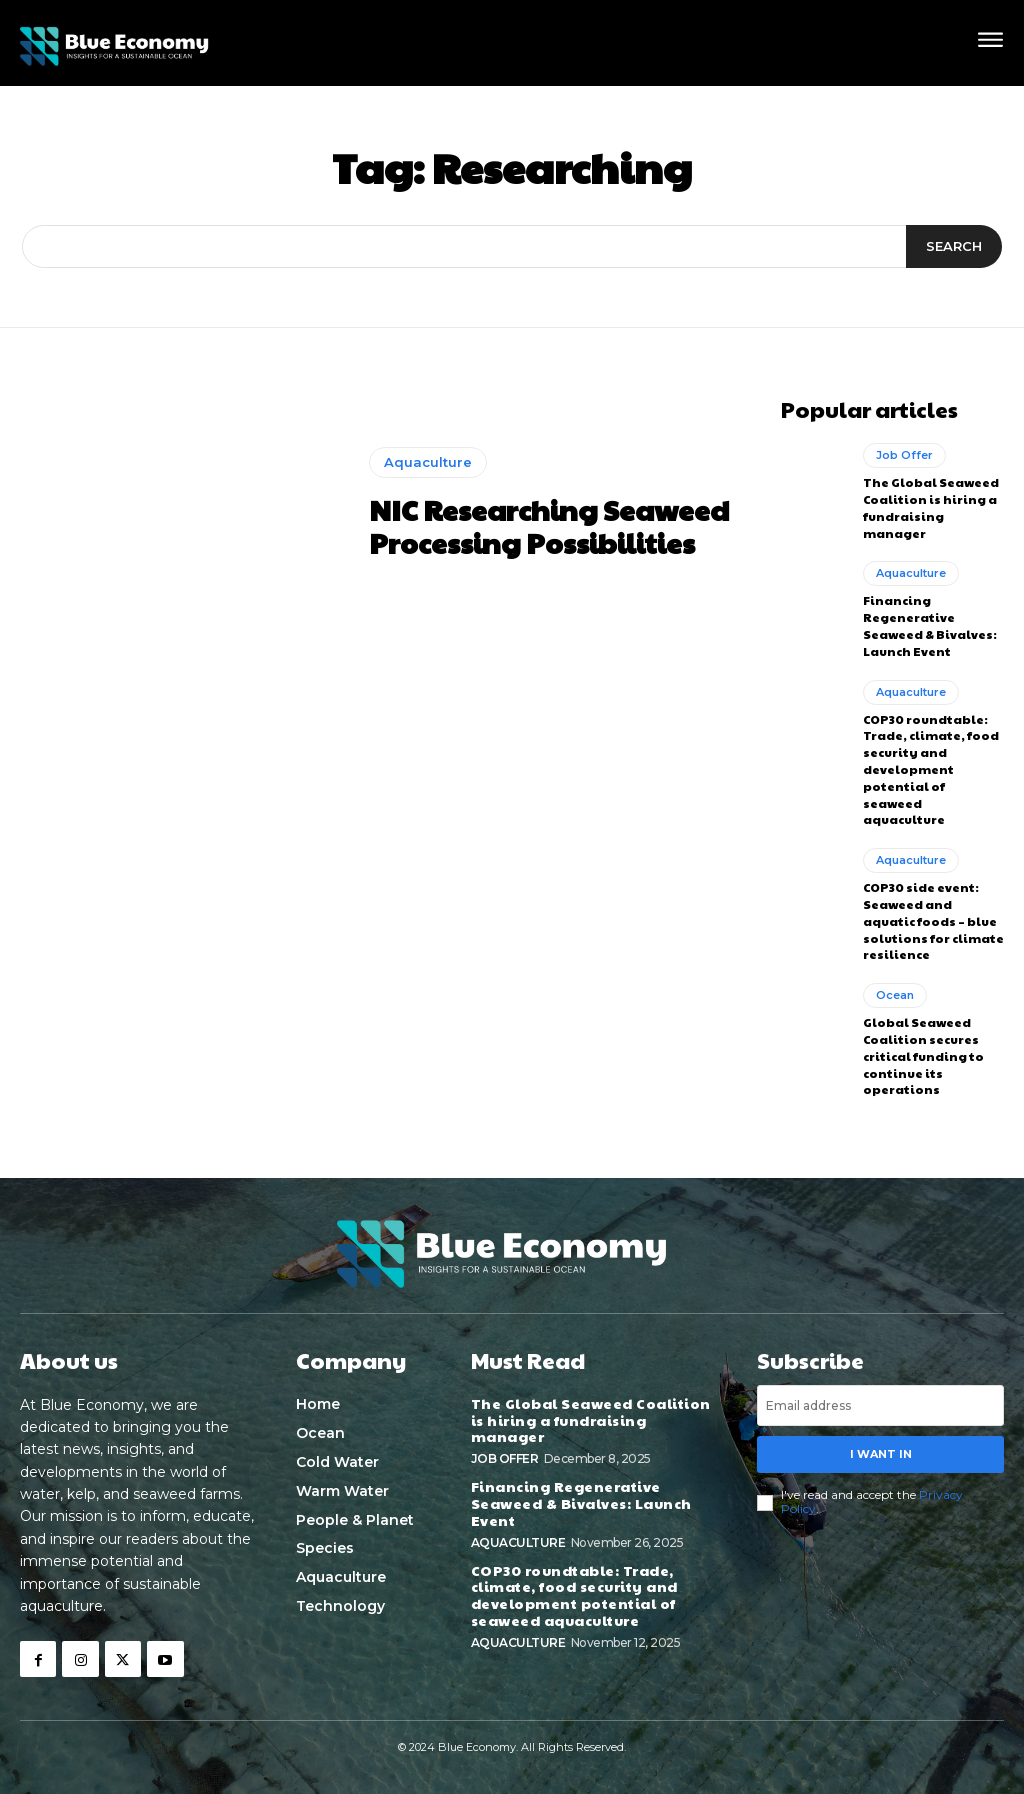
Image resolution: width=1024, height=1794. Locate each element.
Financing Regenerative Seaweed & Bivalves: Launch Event (930, 625)
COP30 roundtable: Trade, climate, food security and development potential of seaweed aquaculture (931, 769)
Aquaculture (428, 462)
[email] (880, 1405)
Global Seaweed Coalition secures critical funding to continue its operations (923, 1055)
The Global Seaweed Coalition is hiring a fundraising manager (931, 507)
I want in (881, 1454)
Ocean (895, 995)
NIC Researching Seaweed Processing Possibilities (549, 526)
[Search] (954, 247)
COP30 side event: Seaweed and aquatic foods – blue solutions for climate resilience (933, 920)
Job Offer (904, 455)
